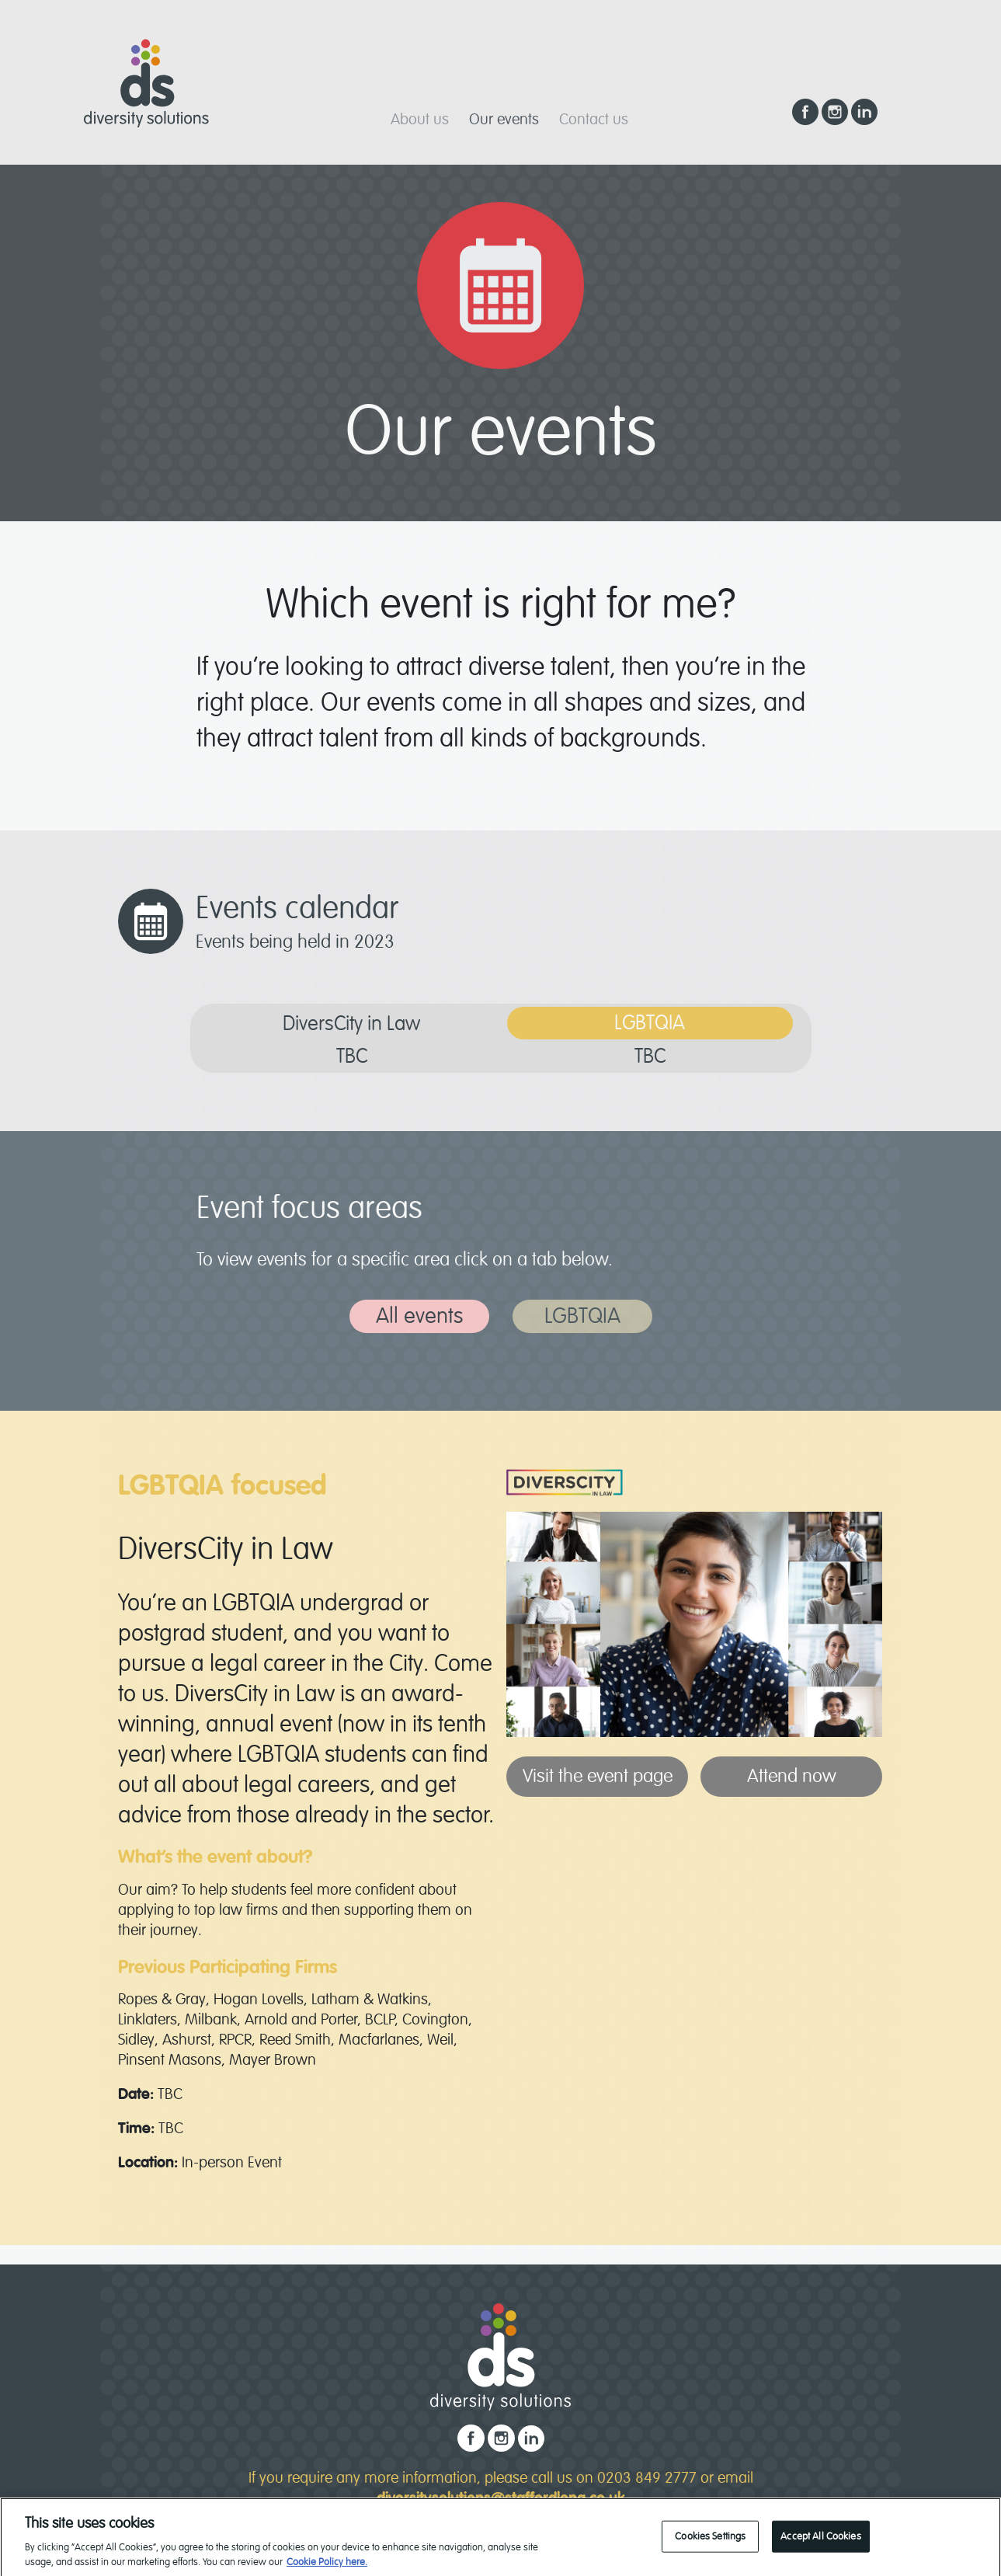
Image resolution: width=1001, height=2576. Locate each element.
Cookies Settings (710, 2545)
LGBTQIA (582, 1316)
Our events (504, 119)
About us (420, 119)
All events (419, 1316)
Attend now (791, 1776)
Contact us (593, 119)
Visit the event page (598, 1776)
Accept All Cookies (820, 2545)
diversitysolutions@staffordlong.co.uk (501, 2498)
